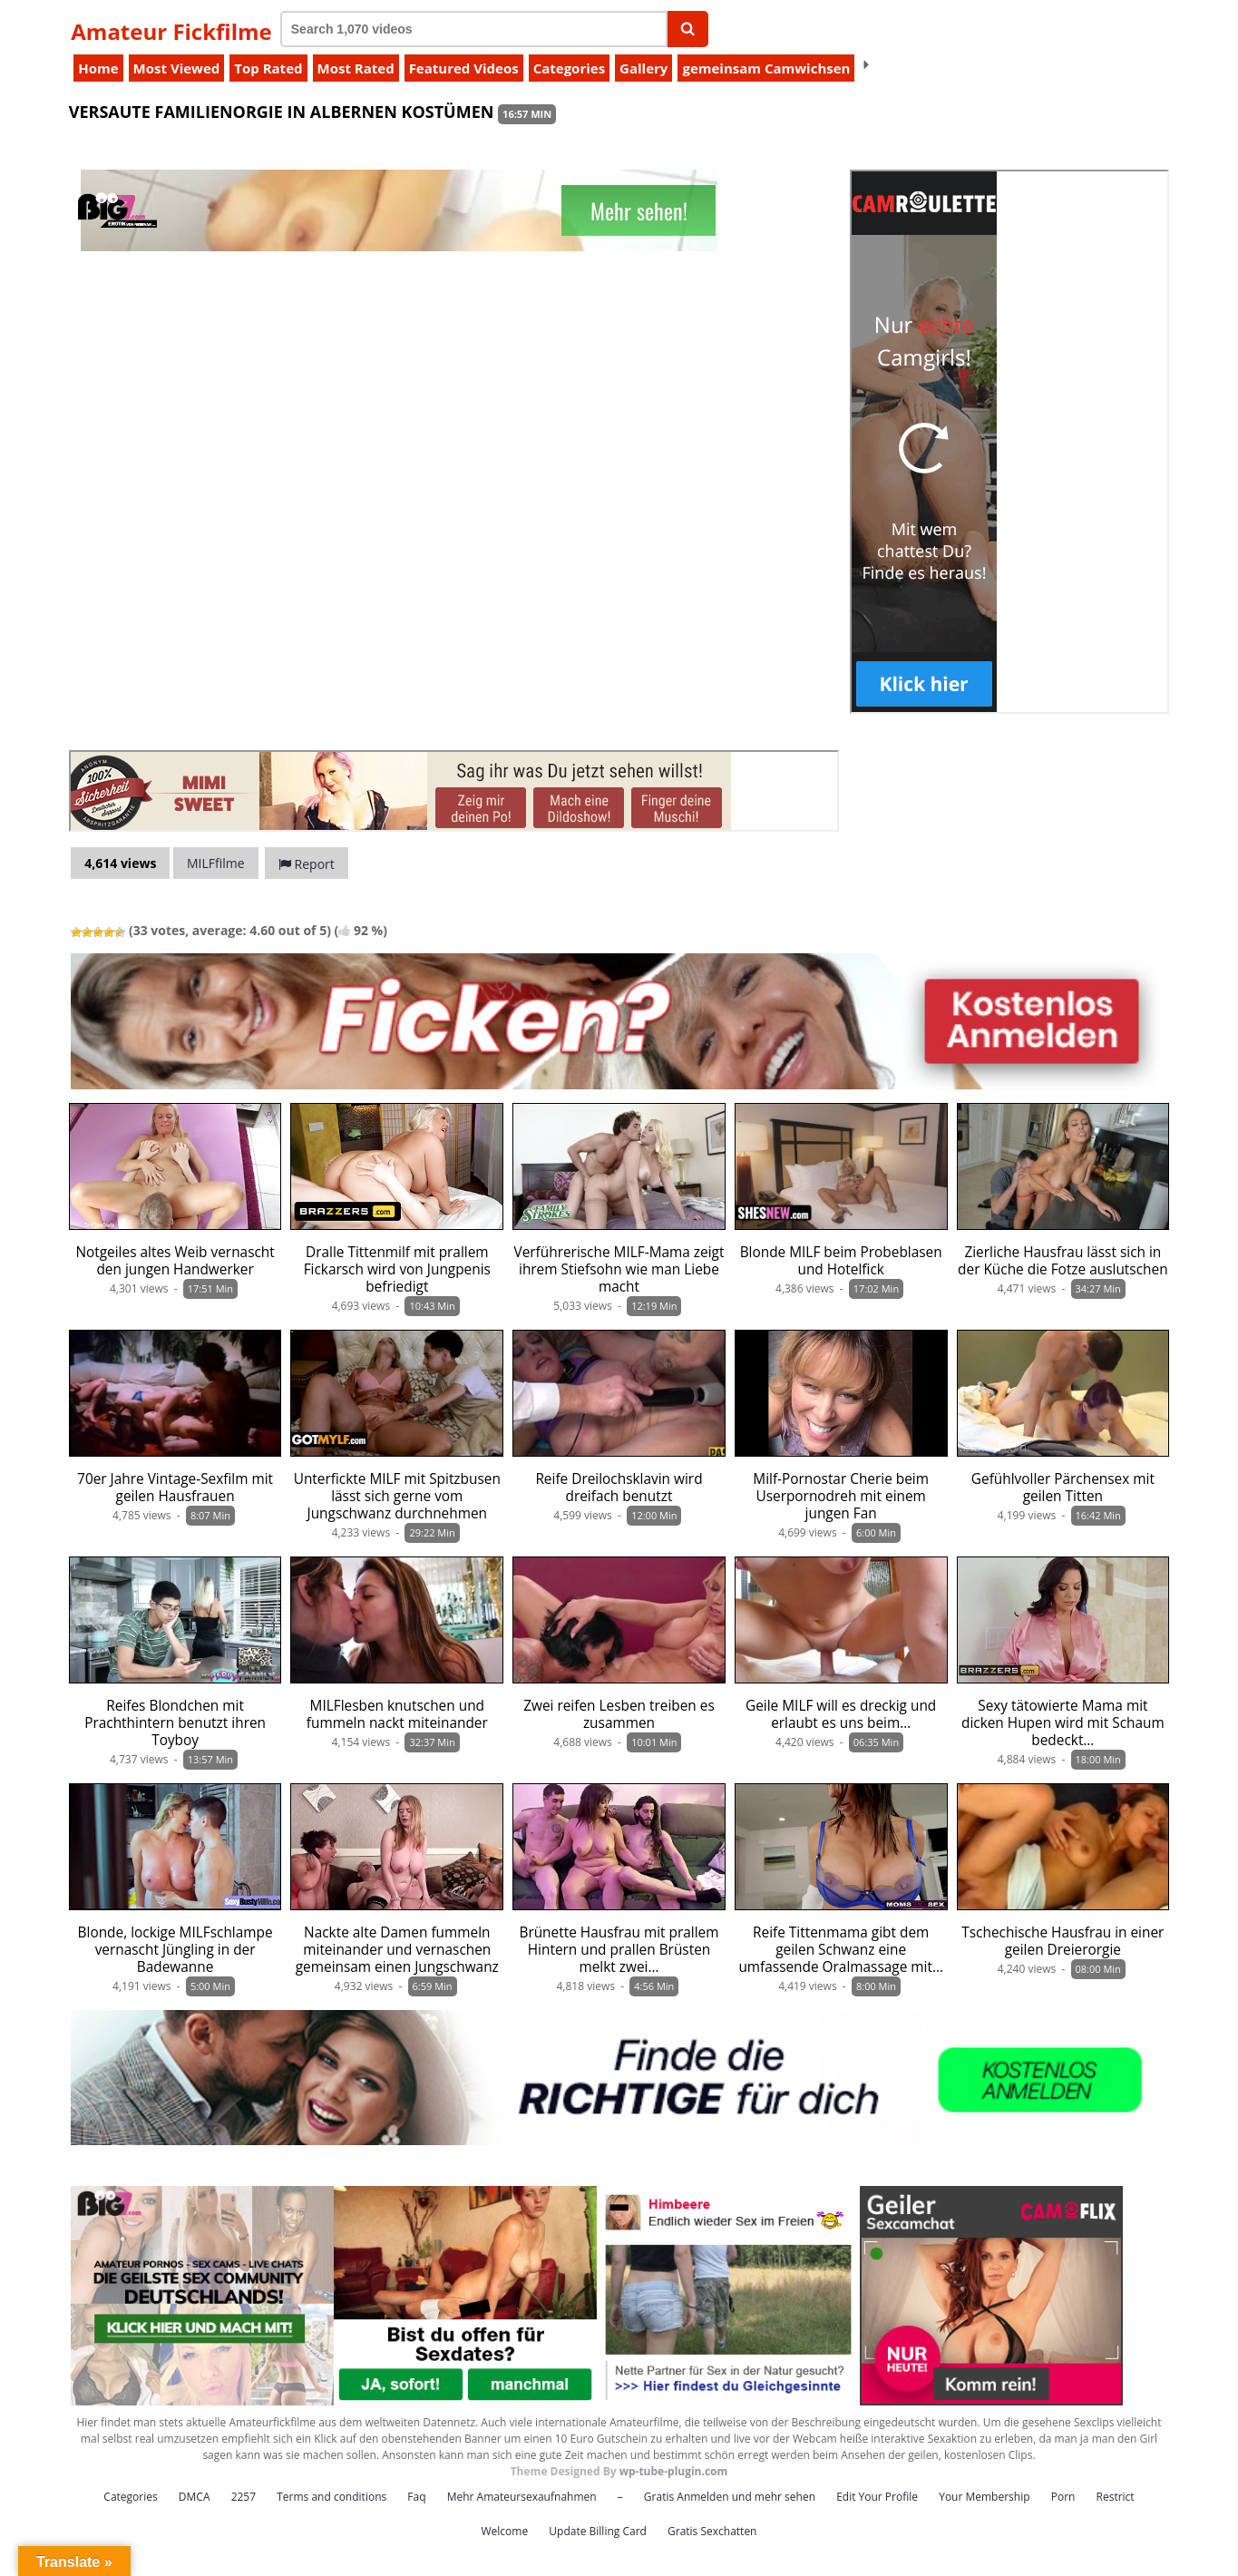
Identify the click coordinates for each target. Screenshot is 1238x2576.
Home (98, 68)
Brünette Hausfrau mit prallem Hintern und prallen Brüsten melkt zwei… (618, 1949)
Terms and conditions (331, 2496)
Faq (416, 2496)
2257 (243, 2496)
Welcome (505, 2531)
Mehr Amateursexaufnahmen (522, 2496)
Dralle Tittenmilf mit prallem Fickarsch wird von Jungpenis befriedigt (397, 1269)
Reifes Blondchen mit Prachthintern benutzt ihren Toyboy (175, 1723)
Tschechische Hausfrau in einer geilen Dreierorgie (1062, 1941)
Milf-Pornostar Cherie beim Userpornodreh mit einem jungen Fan (841, 1496)
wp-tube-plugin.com (673, 2471)
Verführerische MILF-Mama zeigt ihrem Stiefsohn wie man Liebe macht (619, 1269)
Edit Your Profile (877, 2496)
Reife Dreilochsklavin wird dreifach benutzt (618, 1487)
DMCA (194, 2496)
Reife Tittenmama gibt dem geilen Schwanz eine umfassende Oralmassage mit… (840, 1949)
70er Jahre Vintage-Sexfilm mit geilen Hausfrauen (175, 1487)
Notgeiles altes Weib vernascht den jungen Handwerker (174, 1261)
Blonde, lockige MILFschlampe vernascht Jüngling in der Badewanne (175, 1949)
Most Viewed (176, 68)
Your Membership (984, 2496)
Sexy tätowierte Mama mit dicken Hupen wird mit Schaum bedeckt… (1063, 1723)
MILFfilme (216, 863)
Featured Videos (464, 68)
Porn (1063, 2496)
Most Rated (356, 68)
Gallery (643, 68)
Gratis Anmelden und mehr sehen (729, 2496)
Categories (569, 68)
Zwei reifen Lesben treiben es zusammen (619, 1714)
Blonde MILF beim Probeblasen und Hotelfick (841, 1261)
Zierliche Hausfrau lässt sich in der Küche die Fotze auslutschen (1063, 1261)
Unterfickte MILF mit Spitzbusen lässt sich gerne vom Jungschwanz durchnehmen (397, 1496)
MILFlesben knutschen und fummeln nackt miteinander (397, 1714)
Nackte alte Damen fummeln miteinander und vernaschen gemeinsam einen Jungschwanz (397, 1949)
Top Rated (268, 68)
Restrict (1116, 2496)
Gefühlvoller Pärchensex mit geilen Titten (1063, 1487)
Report (306, 864)
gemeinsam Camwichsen (766, 68)
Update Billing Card (598, 2531)
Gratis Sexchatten (712, 2531)
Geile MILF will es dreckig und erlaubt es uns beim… (841, 1714)
